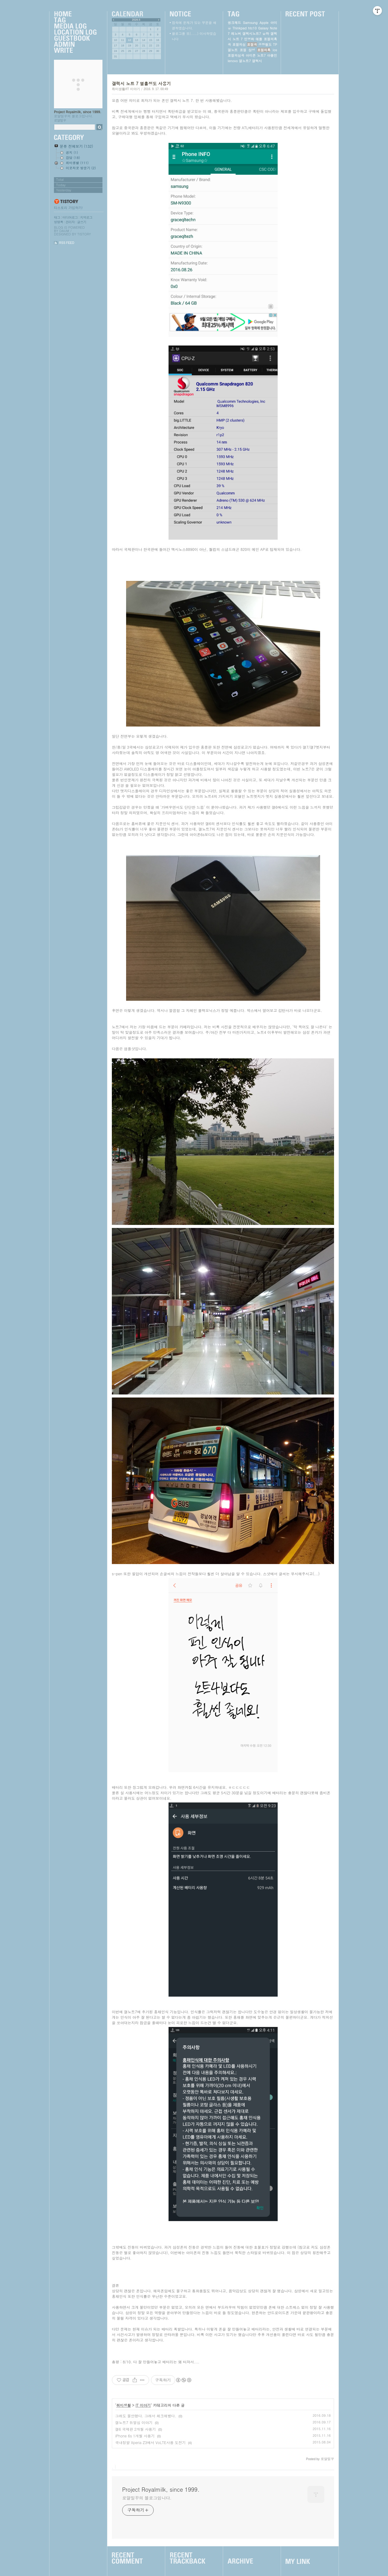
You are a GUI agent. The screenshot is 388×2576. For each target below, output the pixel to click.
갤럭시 (257, 61)
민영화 (249, 39)
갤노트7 (245, 61)
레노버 (236, 33)
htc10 (252, 28)
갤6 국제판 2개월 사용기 (135, 2429)
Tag (75, 20)
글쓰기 (81, 222)
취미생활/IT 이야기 (126, 89)
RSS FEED (66, 242)
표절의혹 (263, 50)
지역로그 (86, 217)
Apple (263, 22)
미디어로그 (70, 217)
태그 (57, 217)
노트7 (261, 55)
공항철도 (265, 44)
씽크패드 (234, 22)
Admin (75, 45)
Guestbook (75, 38)
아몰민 (272, 55)
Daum (64, 230)
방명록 (58, 222)
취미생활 (123, 2405)
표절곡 (252, 44)
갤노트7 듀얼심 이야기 (133, 2422)
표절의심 (239, 44)
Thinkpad (239, 28)
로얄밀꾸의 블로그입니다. (147, 2498)
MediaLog (75, 26)
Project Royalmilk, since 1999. (77, 112)
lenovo (233, 61)
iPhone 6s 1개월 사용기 (135, 2435)
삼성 (252, 50)
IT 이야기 (143, 2405)
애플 (259, 39)
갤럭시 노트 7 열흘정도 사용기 (141, 83)
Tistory (84, 234)
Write (75, 51)
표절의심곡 (236, 55)
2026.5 (136, 19)
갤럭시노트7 (251, 33)
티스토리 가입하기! (68, 207)
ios (275, 50)
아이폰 (251, 55)
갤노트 (233, 50)
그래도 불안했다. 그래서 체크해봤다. (145, 2415)
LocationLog (75, 32)
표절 (243, 50)
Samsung (250, 22)
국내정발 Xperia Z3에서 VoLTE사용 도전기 (150, 2442)
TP (275, 44)
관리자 (70, 222)
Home (75, 14)
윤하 (265, 33)
